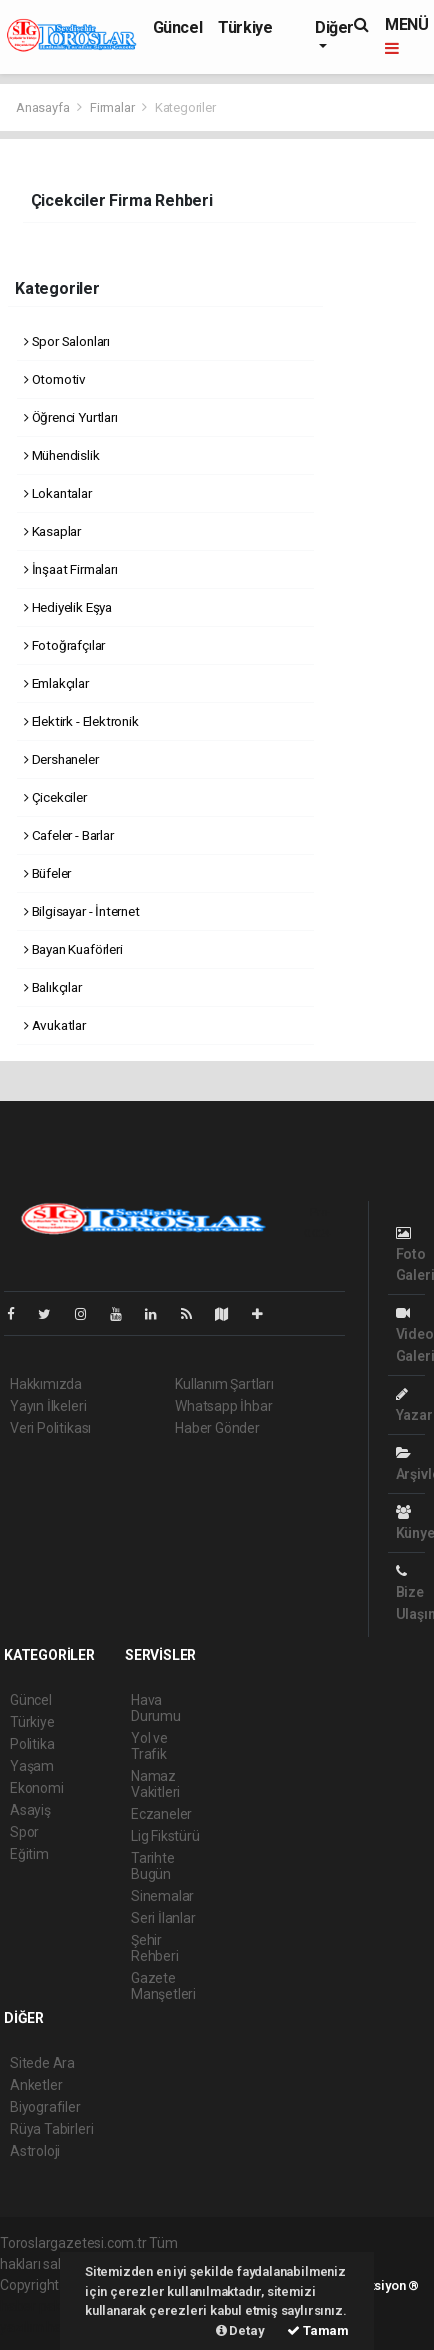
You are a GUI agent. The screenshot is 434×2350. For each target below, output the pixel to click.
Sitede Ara (42, 2063)
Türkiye (245, 27)
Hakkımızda (46, 1384)
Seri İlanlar (163, 1918)
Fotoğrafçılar (64, 645)
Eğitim (29, 1854)
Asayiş (30, 1810)
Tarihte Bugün (153, 1866)
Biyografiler (45, 2107)
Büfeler (47, 873)
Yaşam (32, 1766)
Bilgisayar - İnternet (82, 911)
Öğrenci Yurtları (71, 417)
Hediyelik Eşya (68, 607)
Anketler (36, 2085)
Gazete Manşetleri (163, 1986)
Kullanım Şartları (224, 1384)
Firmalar (112, 107)
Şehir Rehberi (155, 1948)
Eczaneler (161, 1814)
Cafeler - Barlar (69, 835)
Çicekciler (55, 797)
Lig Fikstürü (165, 1836)
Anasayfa (44, 107)
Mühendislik (62, 455)
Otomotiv (55, 379)
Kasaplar (52, 531)
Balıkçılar (53, 987)
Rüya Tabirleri (51, 2129)
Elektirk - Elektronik (81, 721)
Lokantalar (58, 493)
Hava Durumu (156, 1708)
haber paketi (38, 2306)
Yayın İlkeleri (48, 1406)
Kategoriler (185, 107)
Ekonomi (37, 1788)
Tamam (318, 2330)
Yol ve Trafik (149, 1746)
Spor (24, 1832)
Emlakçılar (56, 683)
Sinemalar (162, 1896)
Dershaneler (61, 759)
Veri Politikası (50, 1428)
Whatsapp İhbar (223, 1406)
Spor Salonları (67, 341)
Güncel (178, 27)
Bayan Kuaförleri (73, 949)
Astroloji (35, 2151)
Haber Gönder (217, 1428)
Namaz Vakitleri (155, 1784)
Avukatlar (55, 1025)
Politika (32, 1744)
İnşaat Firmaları (71, 569)
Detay (240, 2330)
